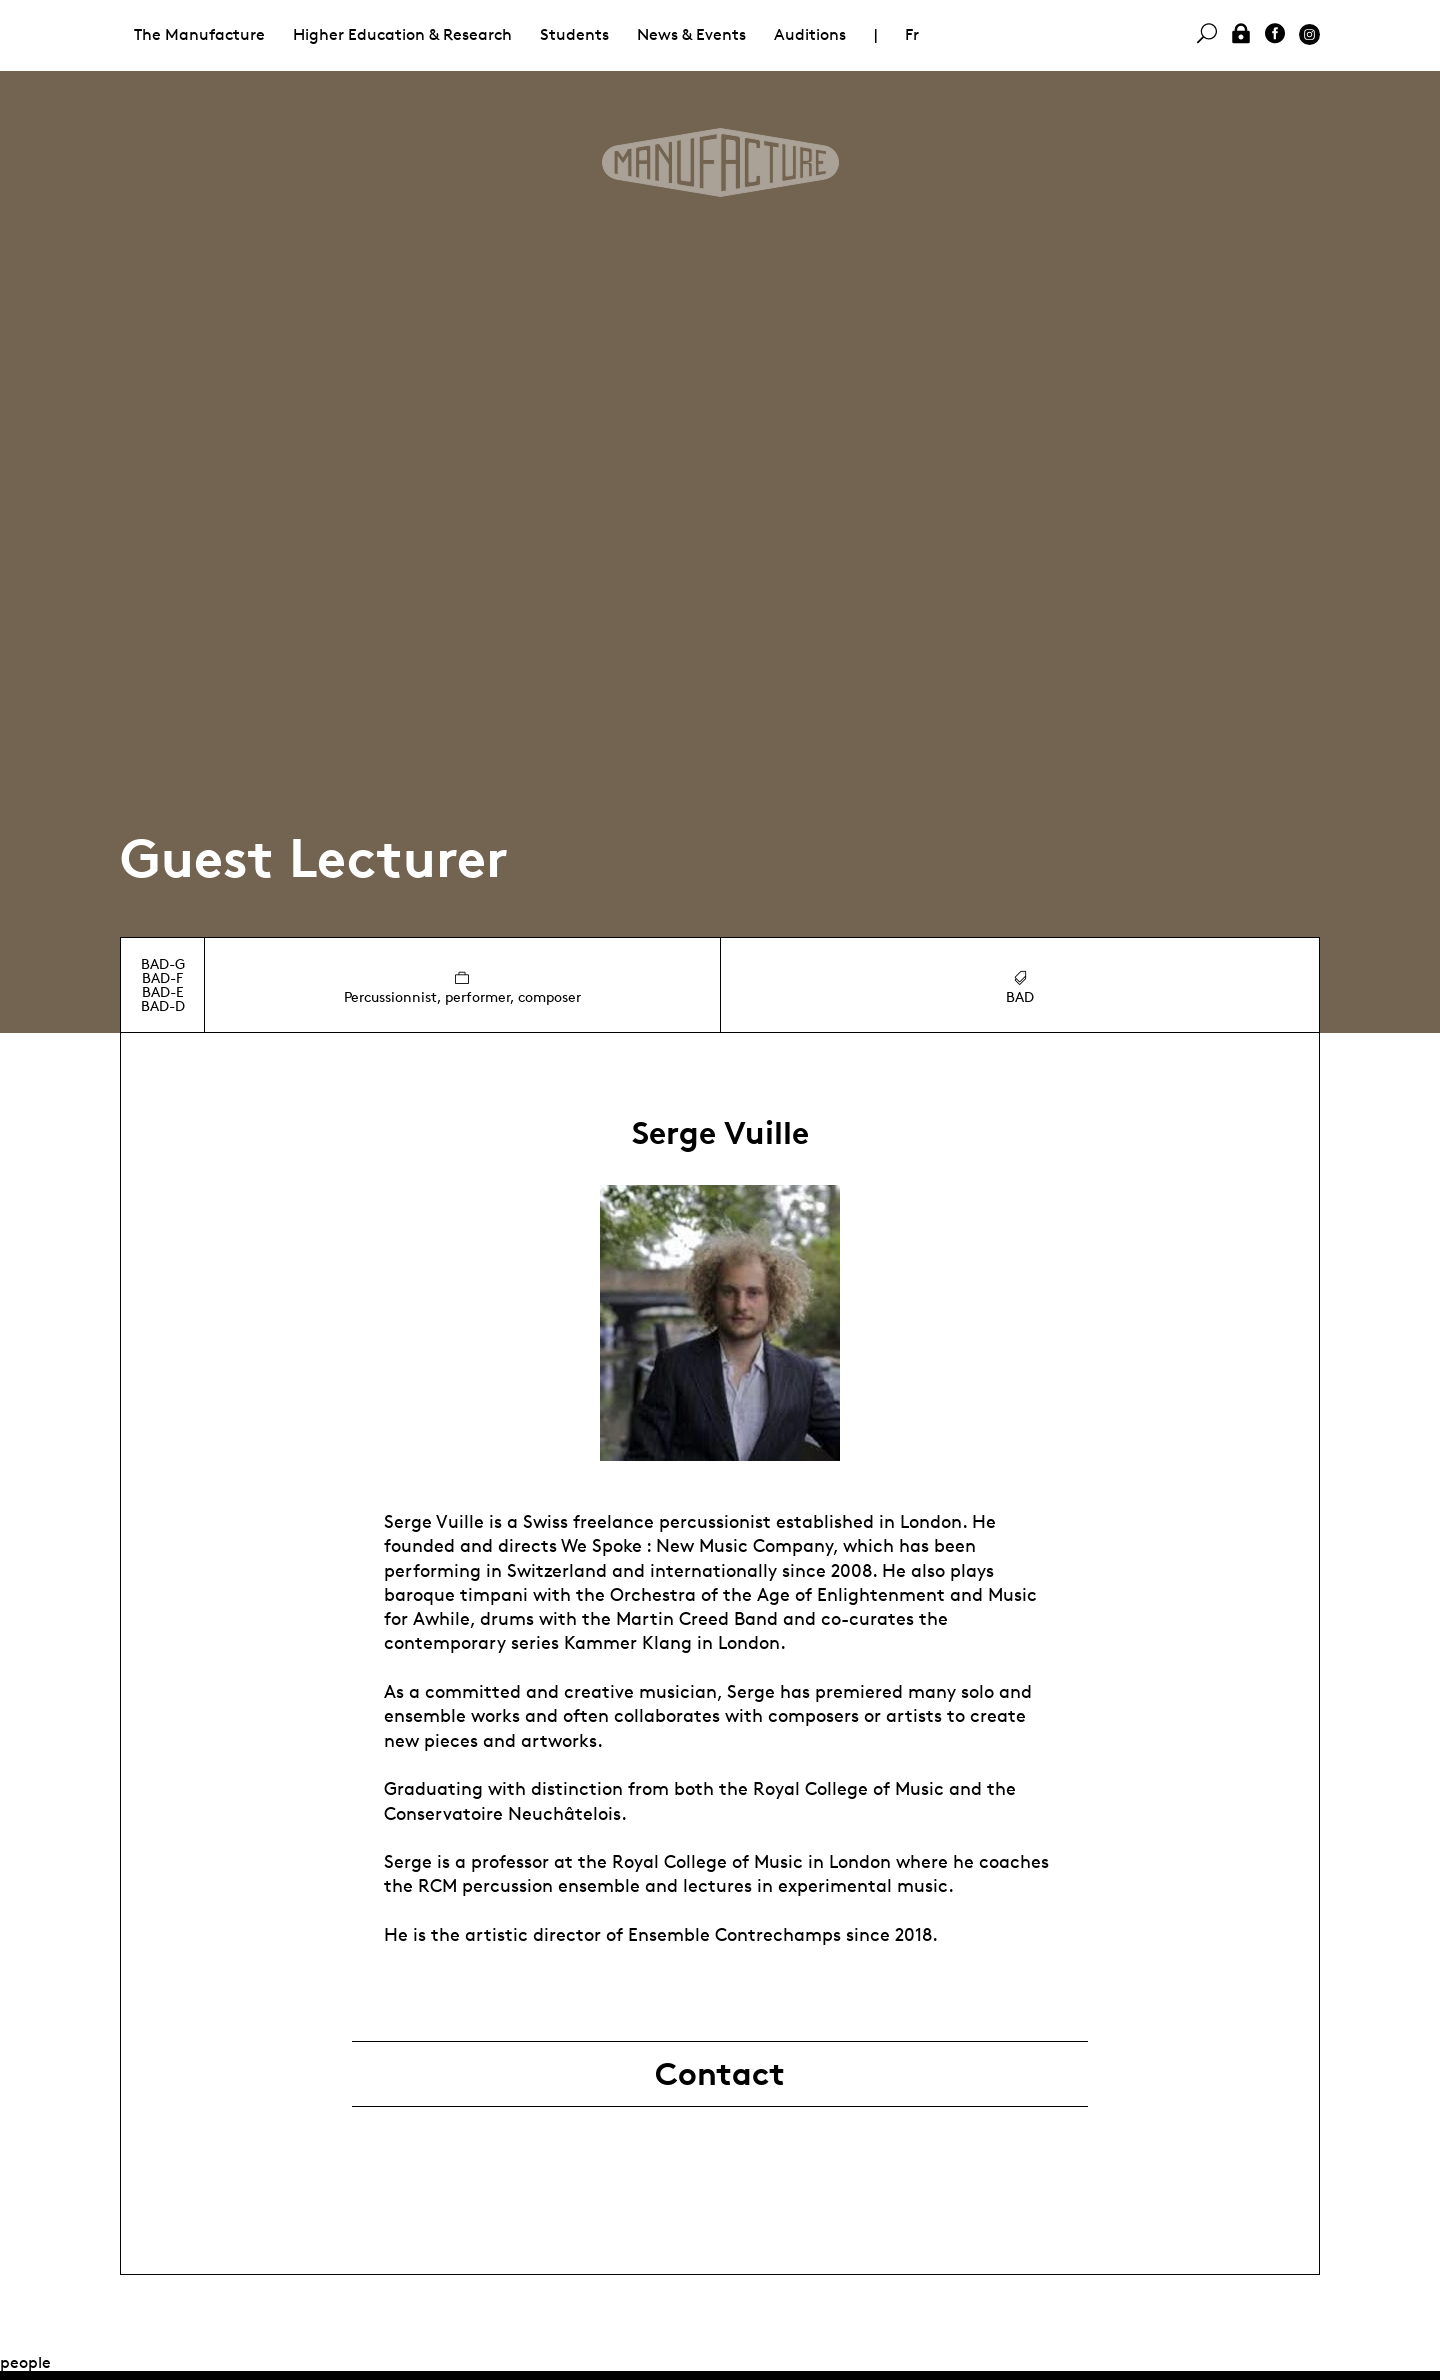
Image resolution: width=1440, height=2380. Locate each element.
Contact (720, 2074)
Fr (912, 34)
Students (574, 34)
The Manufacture (199, 34)
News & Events (691, 34)
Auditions (810, 34)
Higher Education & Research (402, 34)
